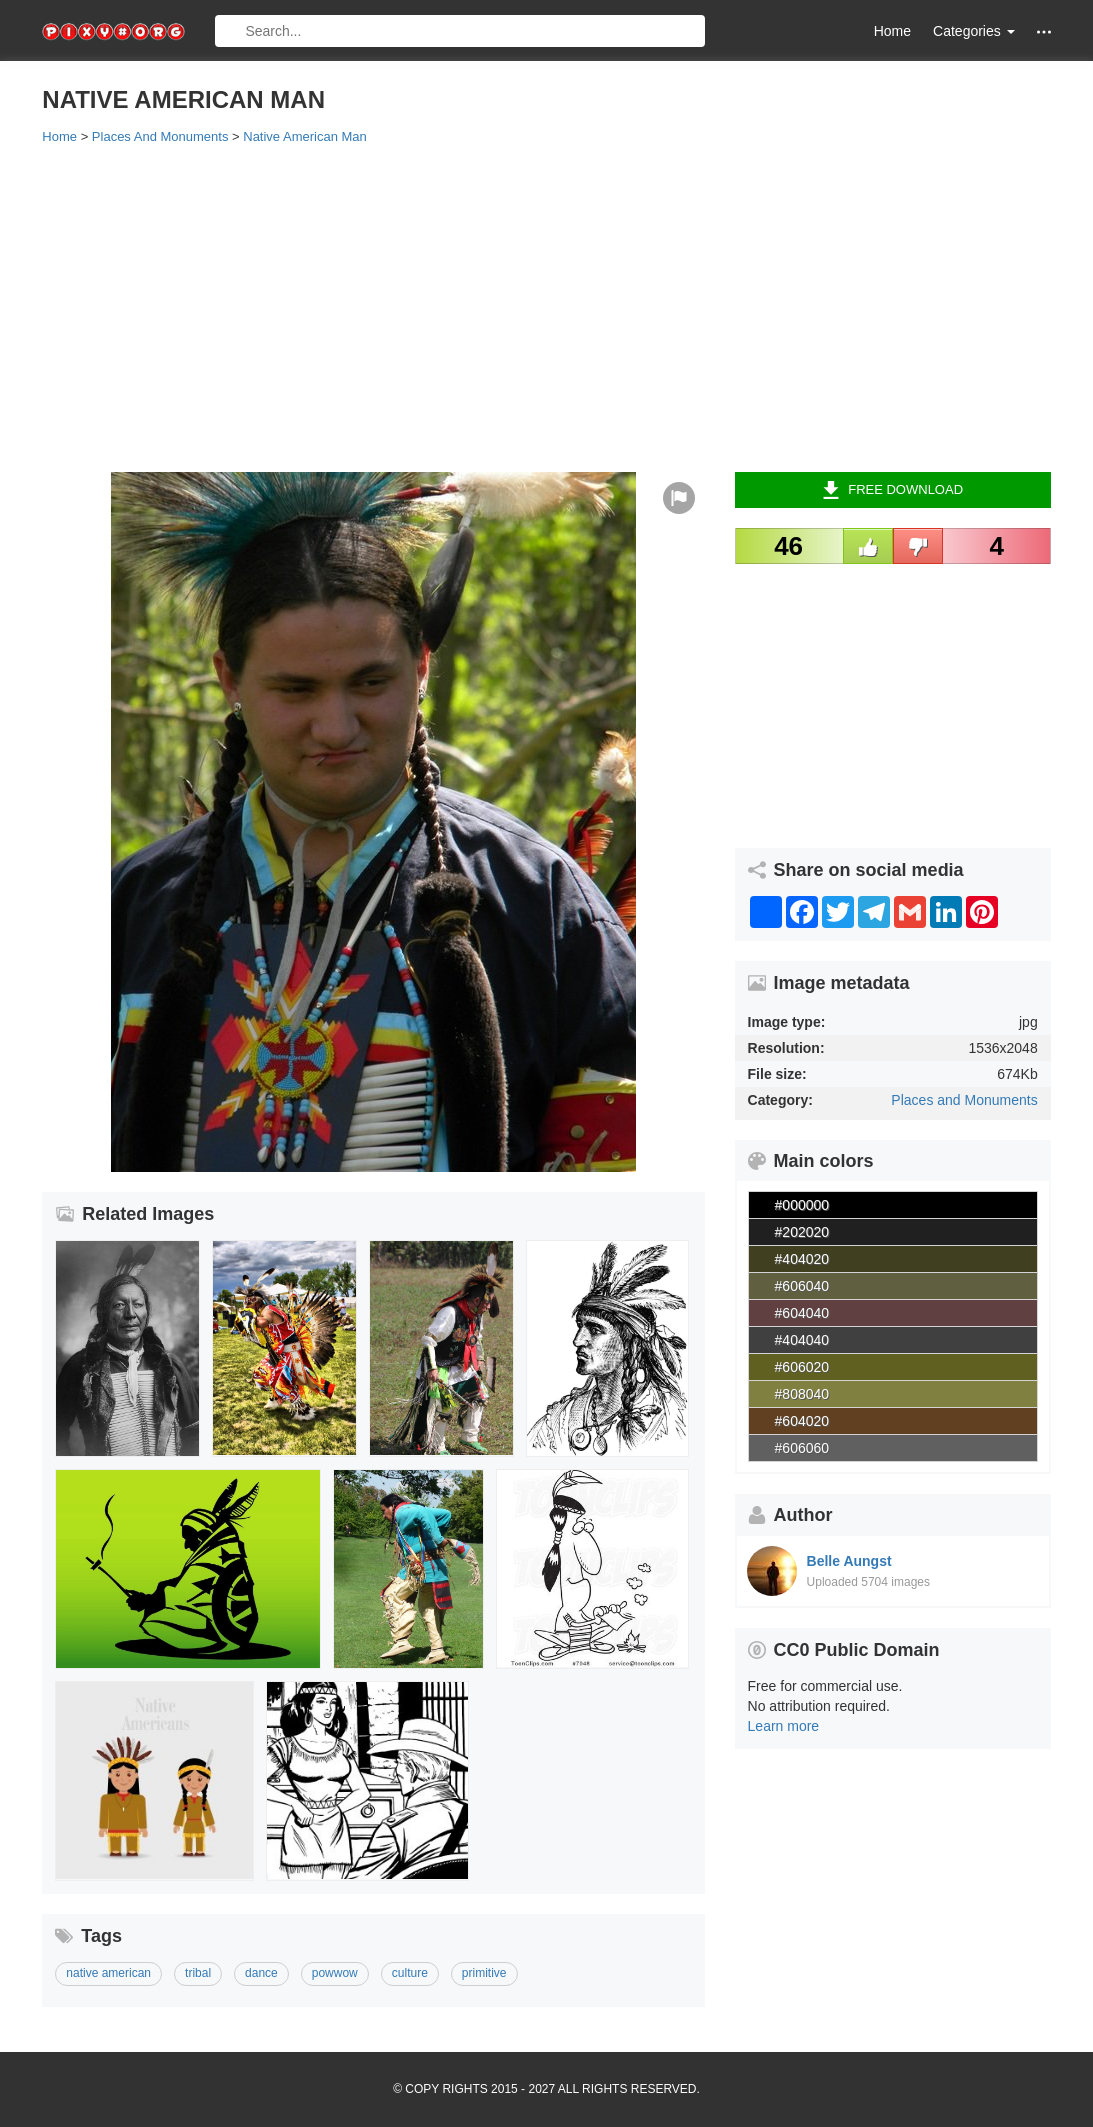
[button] (1044, 31)
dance (261, 1973)
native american (108, 1973)
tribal (198, 1973)
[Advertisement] (546, 307)
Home (892, 31)
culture (410, 1973)
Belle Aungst (849, 1561)
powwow (335, 1973)
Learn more (784, 1726)
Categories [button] (974, 31)
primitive (484, 1973)
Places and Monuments (964, 1100)
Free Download (892, 490)
